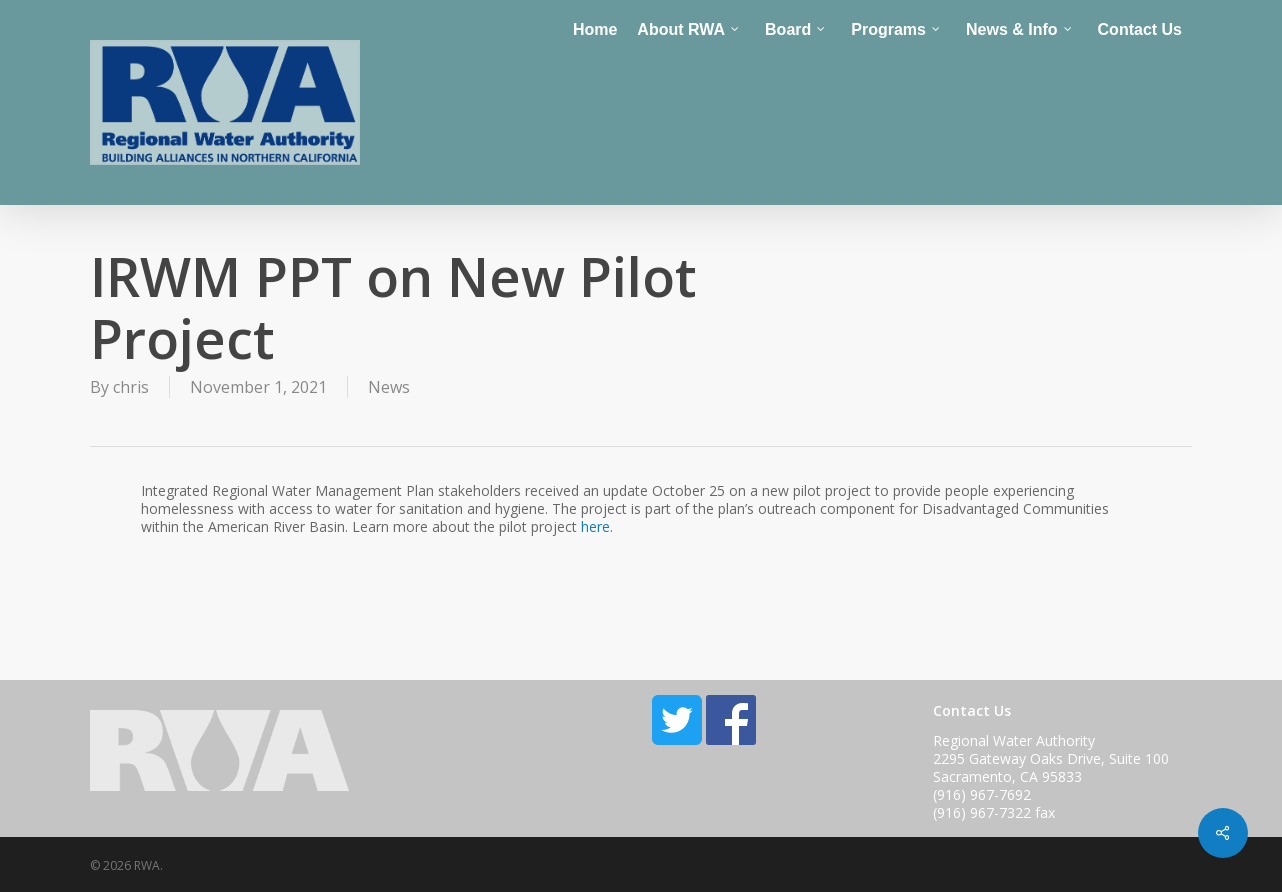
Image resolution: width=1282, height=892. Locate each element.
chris (131, 387)
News (389, 387)
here (595, 526)
